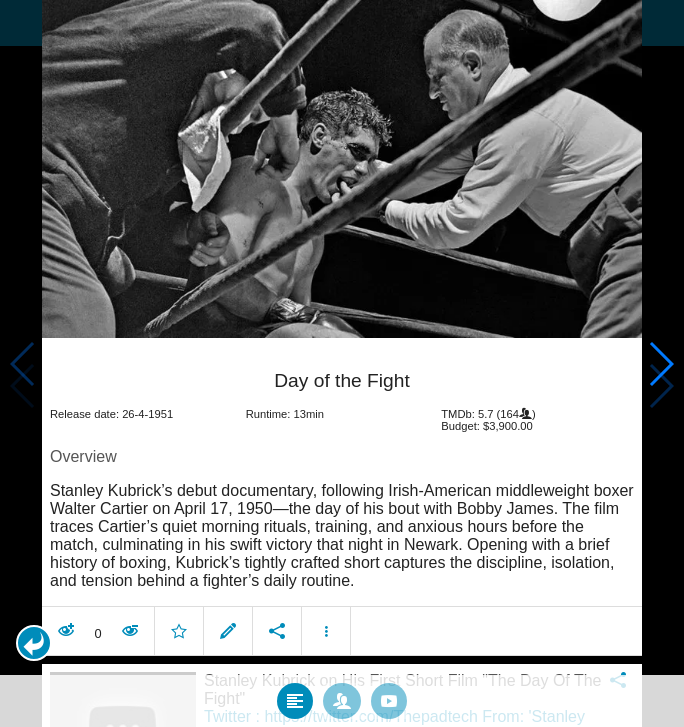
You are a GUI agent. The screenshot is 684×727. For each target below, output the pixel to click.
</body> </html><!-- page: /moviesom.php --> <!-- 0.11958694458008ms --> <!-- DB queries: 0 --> (342, 363)
